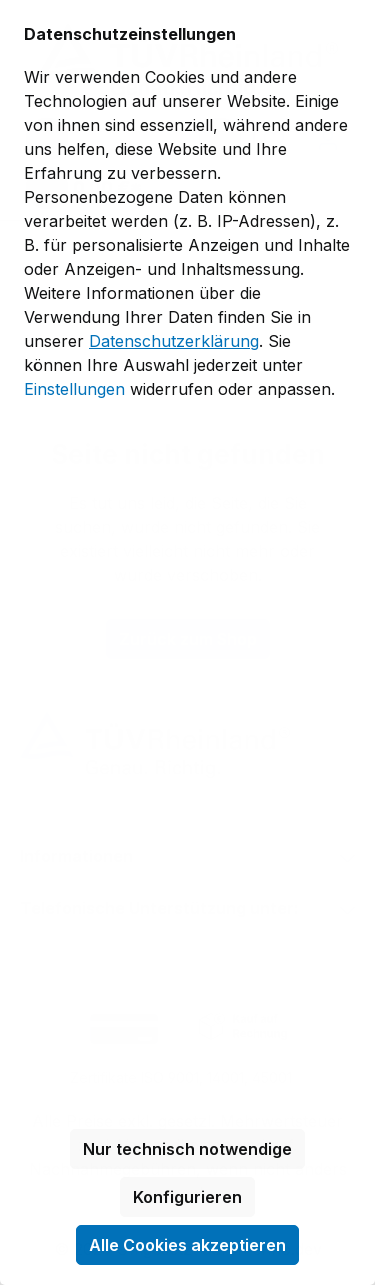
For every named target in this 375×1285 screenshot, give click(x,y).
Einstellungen (74, 389)
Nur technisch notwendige (187, 1149)
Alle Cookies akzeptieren (187, 1245)
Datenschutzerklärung (174, 341)
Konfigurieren (187, 1197)
